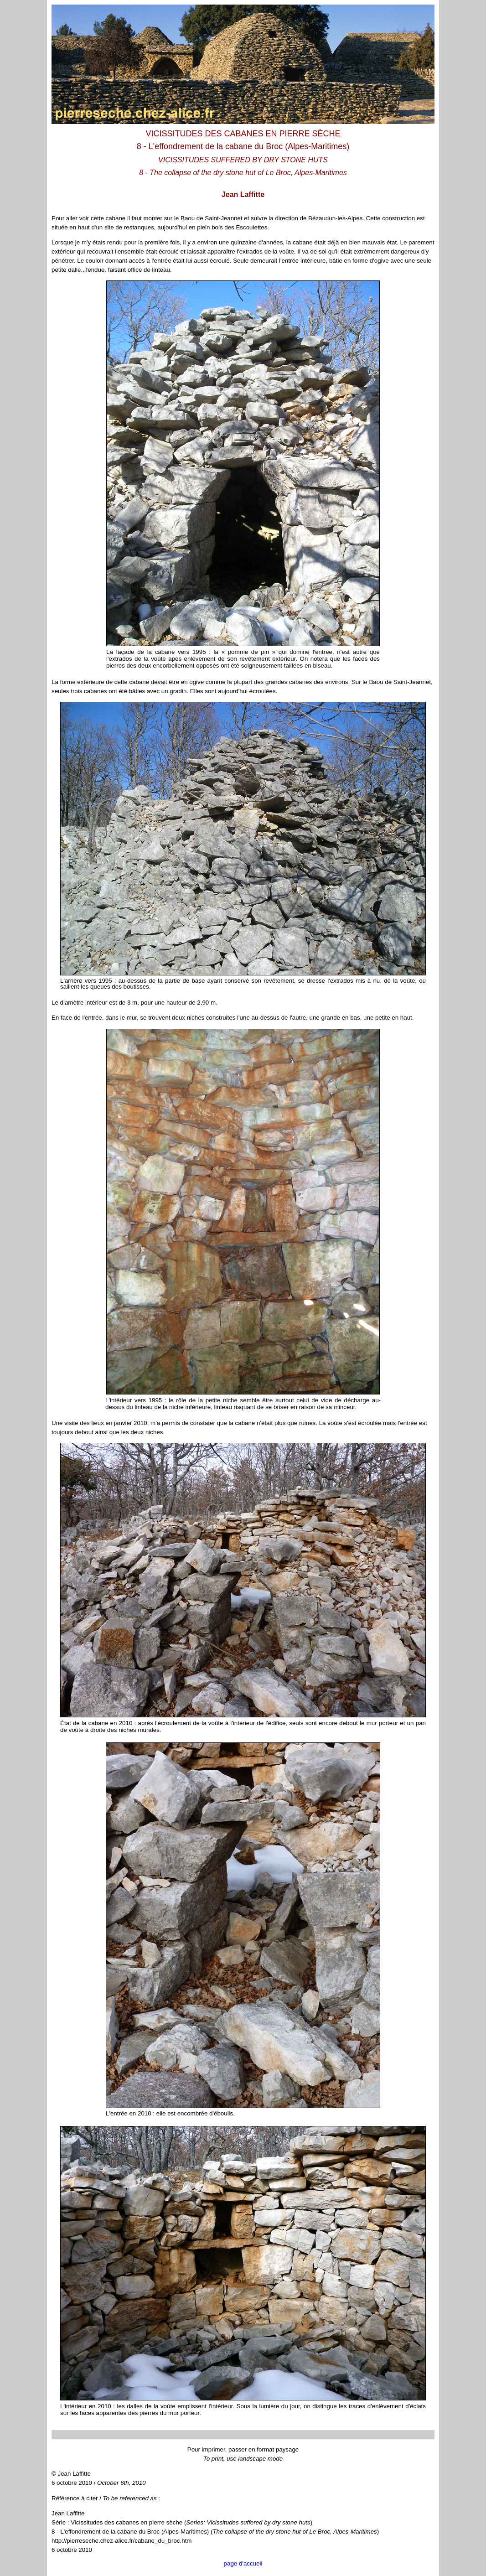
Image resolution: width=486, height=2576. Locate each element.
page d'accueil (243, 2563)
